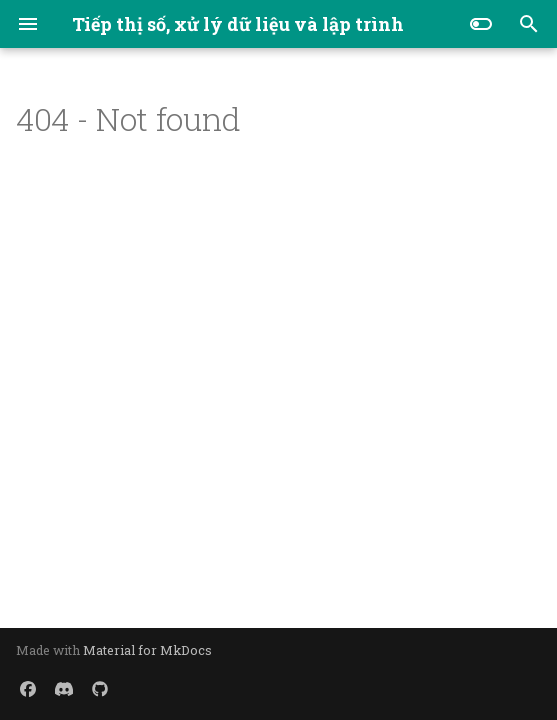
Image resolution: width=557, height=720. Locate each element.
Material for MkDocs (147, 650)
